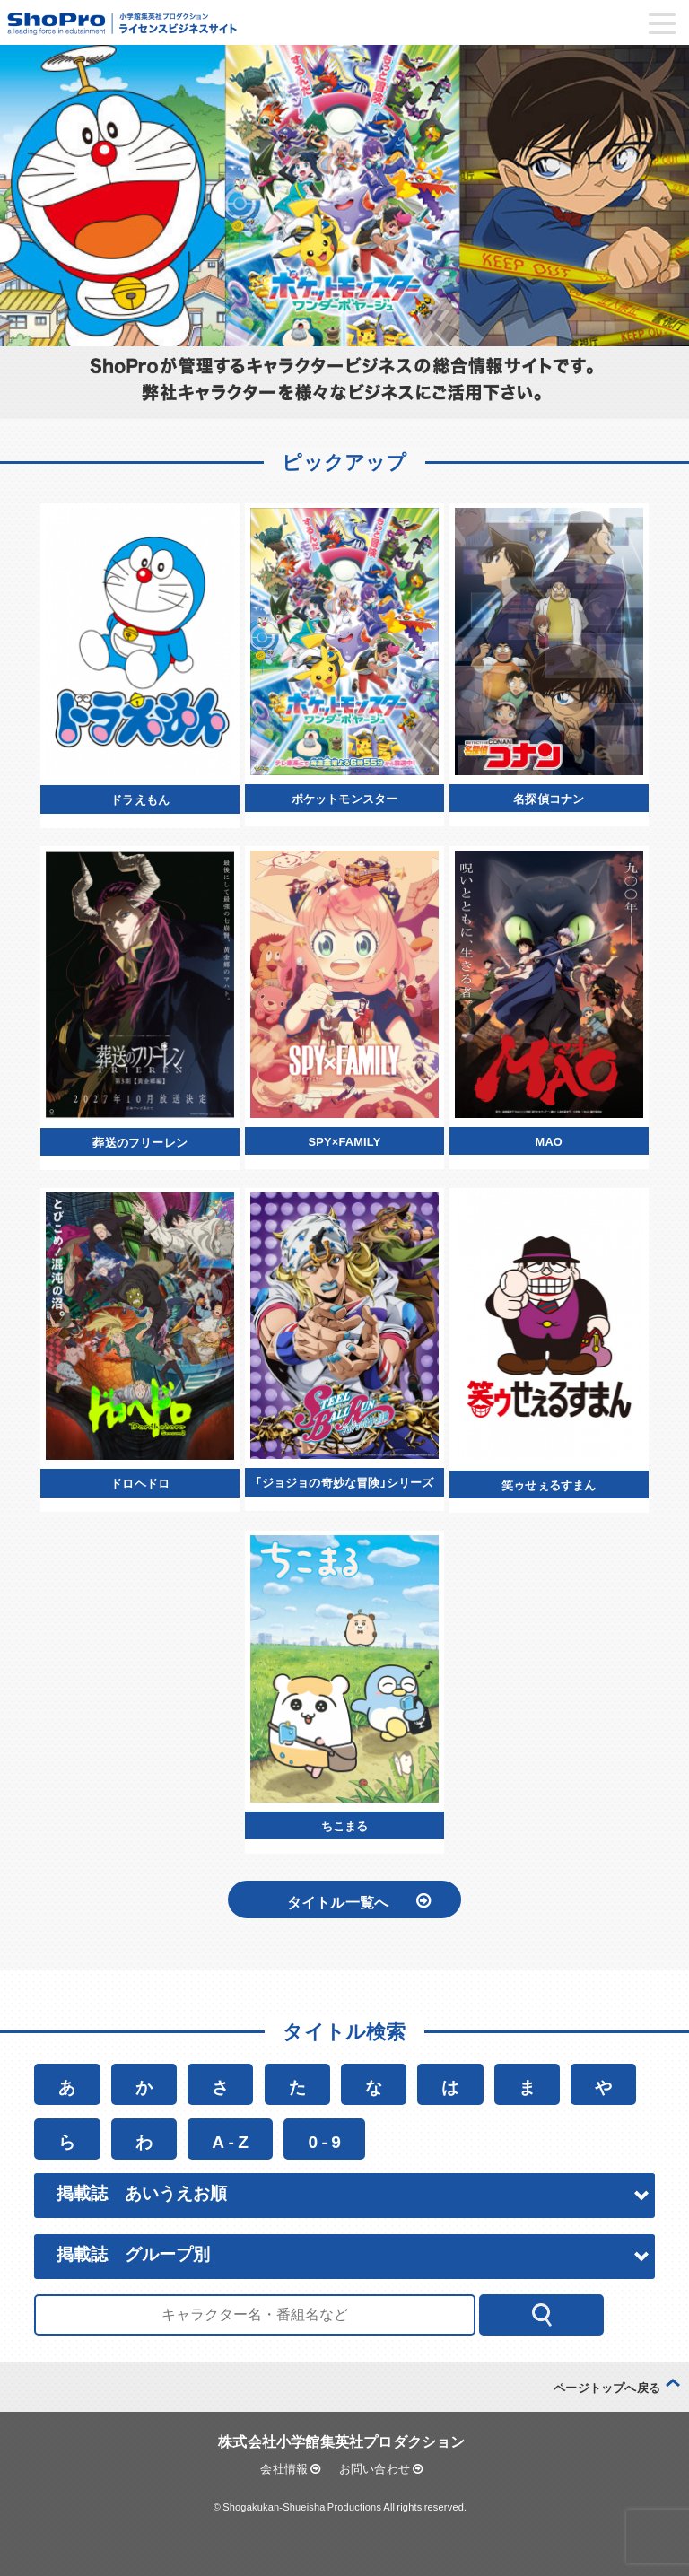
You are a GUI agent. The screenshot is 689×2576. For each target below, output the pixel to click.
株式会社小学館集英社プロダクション (341, 2438)
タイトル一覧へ (359, 1899)
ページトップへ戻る (607, 2385)
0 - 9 (324, 2139)
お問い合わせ (381, 2466)
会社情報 (290, 2466)
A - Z (230, 2139)
